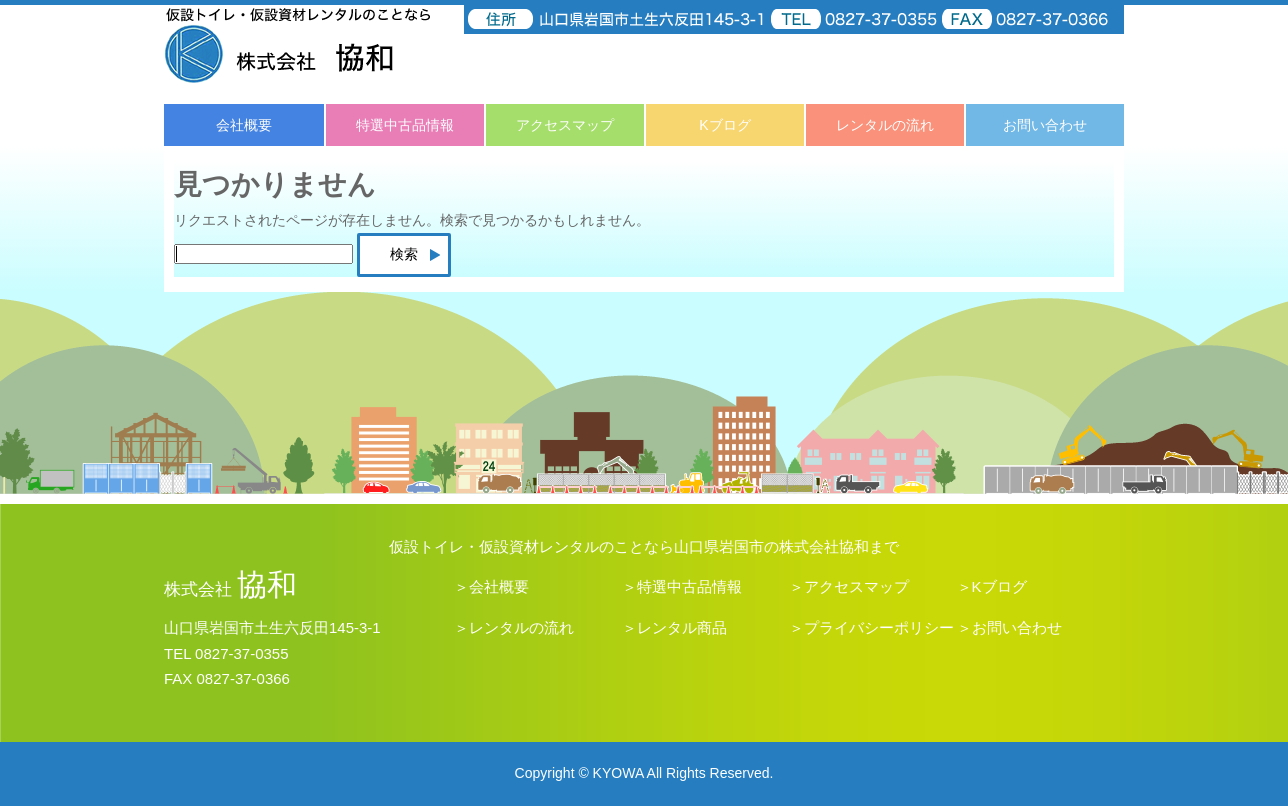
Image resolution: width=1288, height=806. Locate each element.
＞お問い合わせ (1009, 627)
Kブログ (724, 125)
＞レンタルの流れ (514, 627)
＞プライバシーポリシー (871, 627)
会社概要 (244, 125)
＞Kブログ (992, 586)
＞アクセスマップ (849, 586)
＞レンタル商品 (674, 627)
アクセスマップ (565, 125)
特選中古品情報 (405, 125)
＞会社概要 (491, 586)
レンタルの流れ (885, 125)
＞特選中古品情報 (682, 586)
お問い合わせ (1045, 125)
